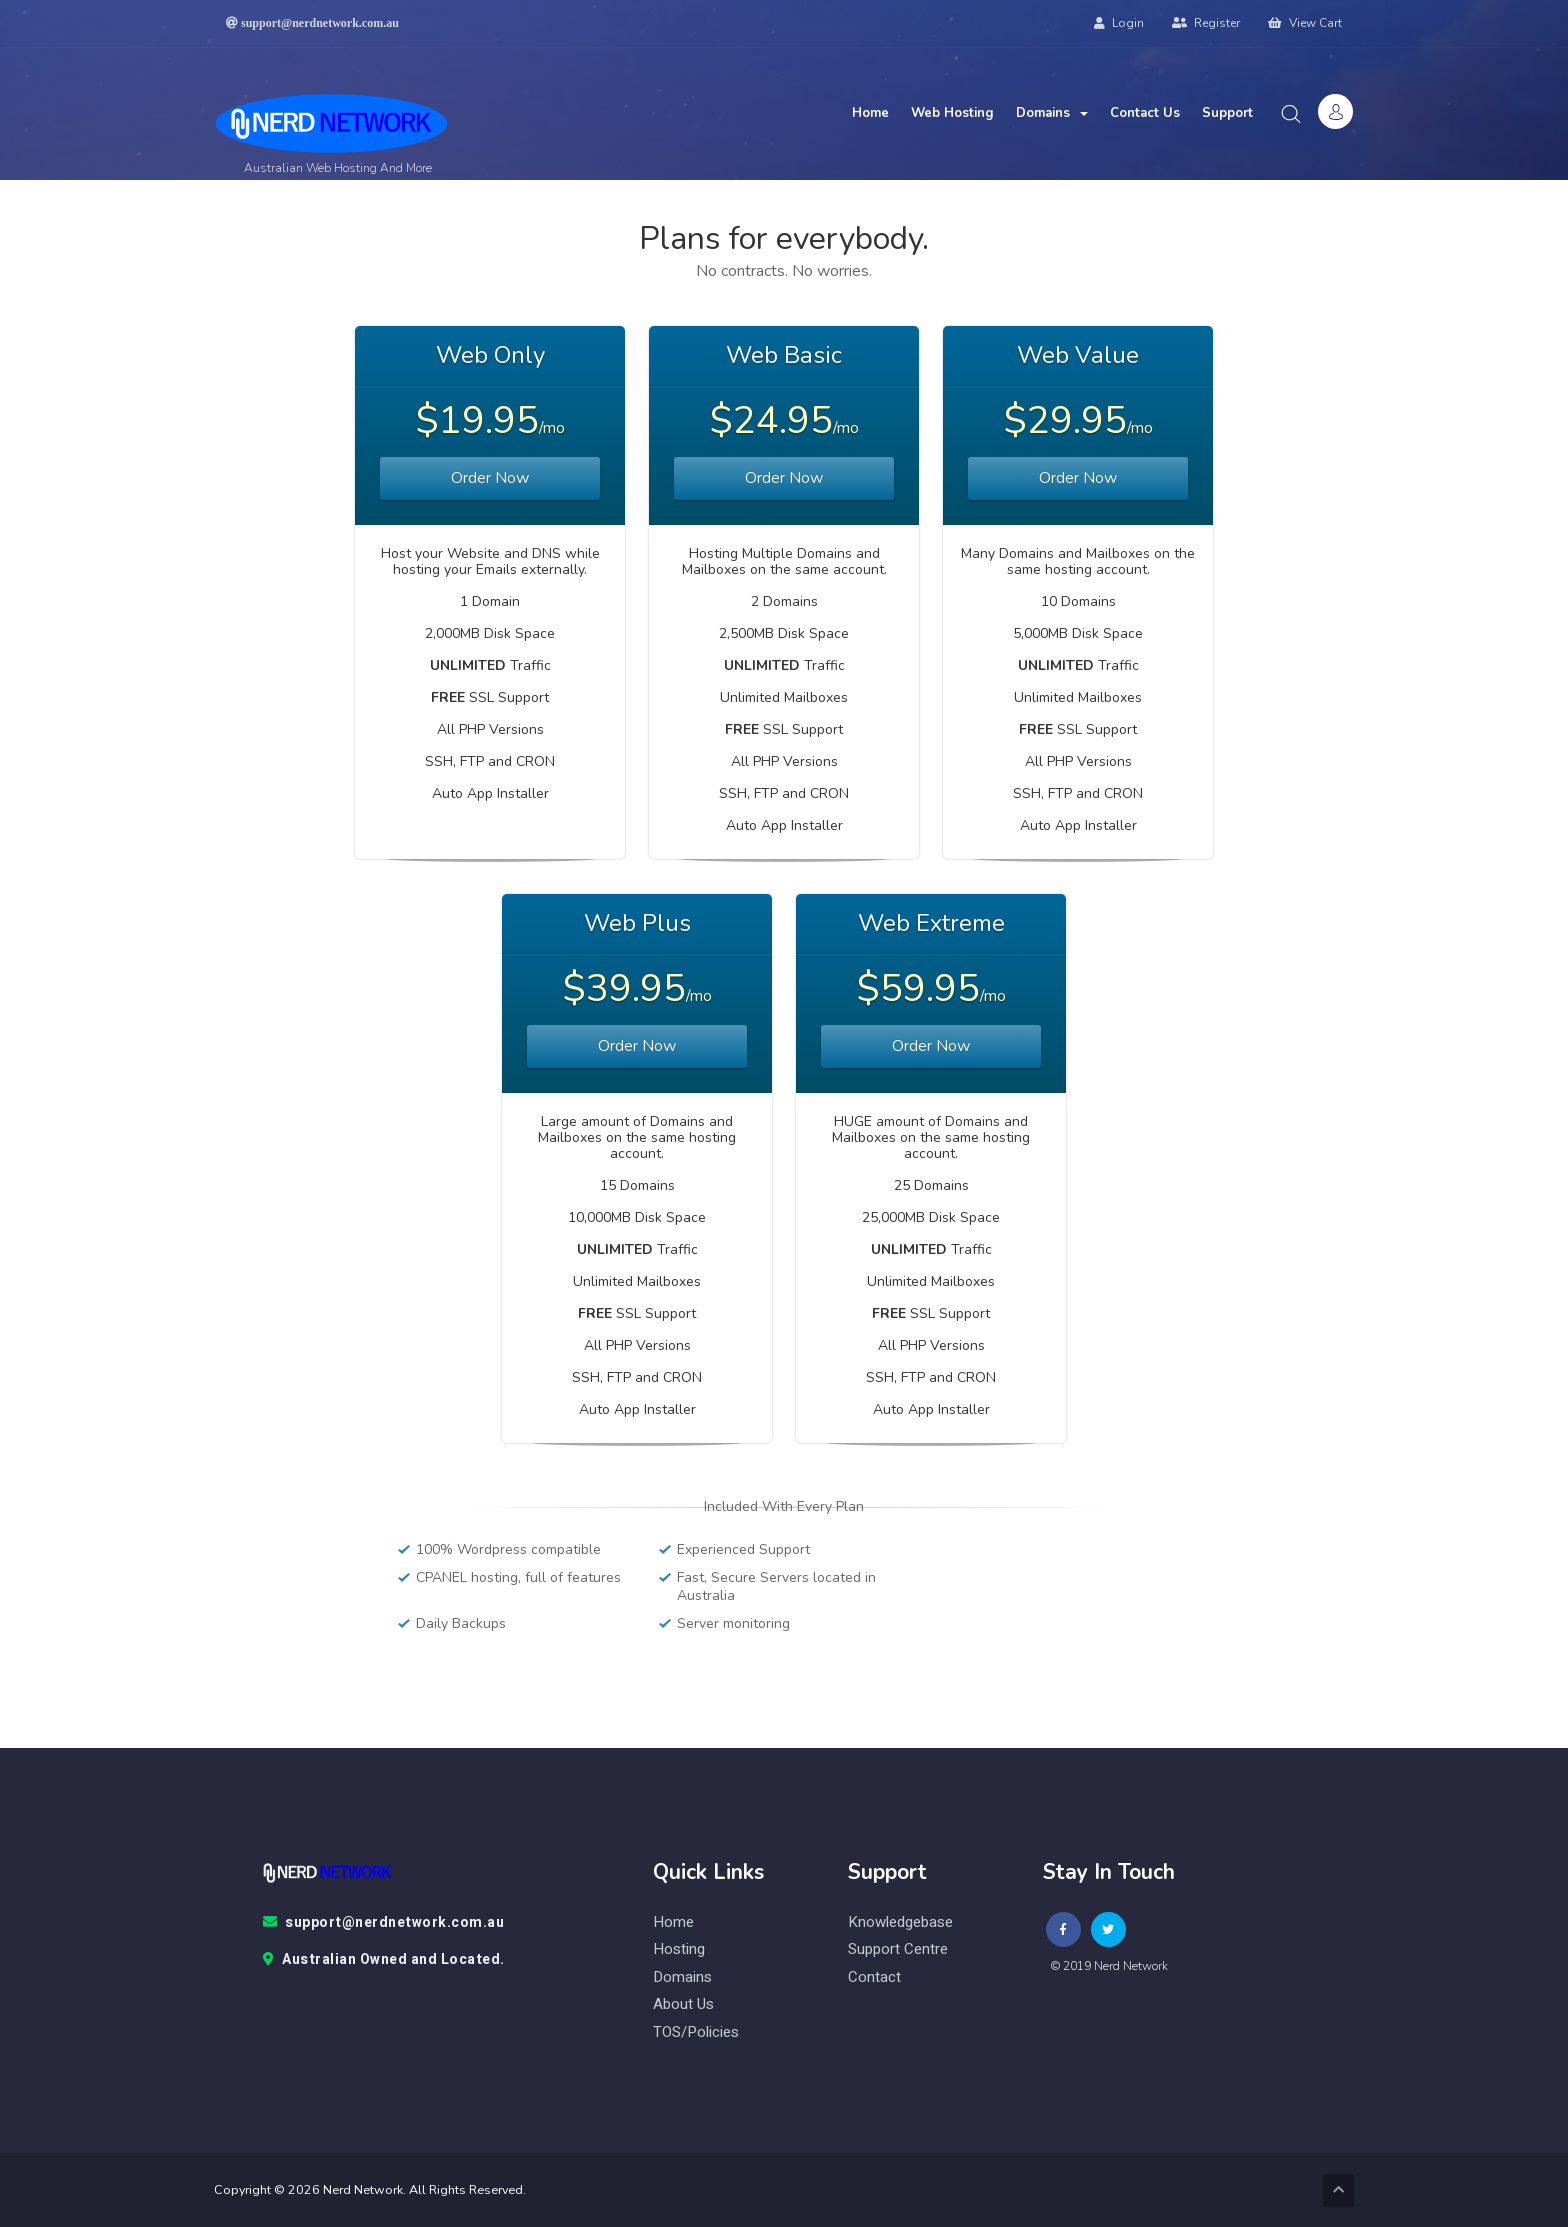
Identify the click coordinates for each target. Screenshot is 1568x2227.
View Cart (1305, 23)
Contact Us (1145, 113)
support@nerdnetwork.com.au (384, 1923)
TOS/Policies (696, 2032)
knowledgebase (900, 1922)
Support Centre (898, 1949)
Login (1119, 23)
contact (874, 1977)
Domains (1052, 113)
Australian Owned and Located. (384, 1960)
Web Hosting (952, 113)
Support (1227, 113)
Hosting (679, 1949)
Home (870, 113)
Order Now (490, 478)
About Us (683, 2004)
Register (1206, 23)
